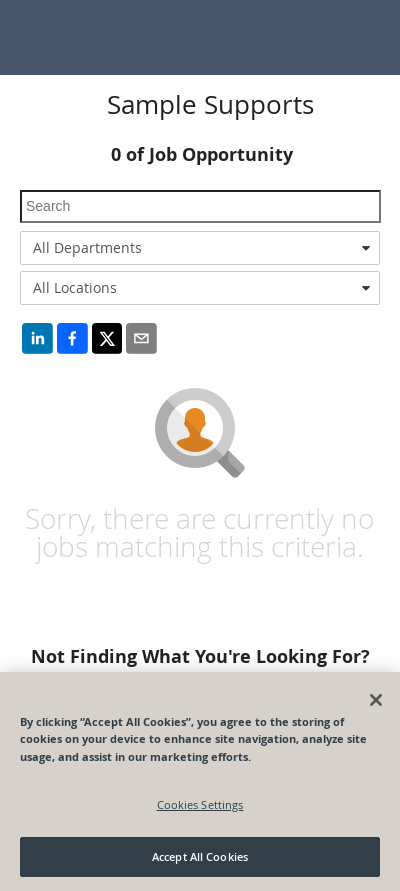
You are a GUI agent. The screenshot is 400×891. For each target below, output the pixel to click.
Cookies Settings (200, 804)
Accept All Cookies (200, 856)
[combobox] (200, 248)
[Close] (376, 700)
